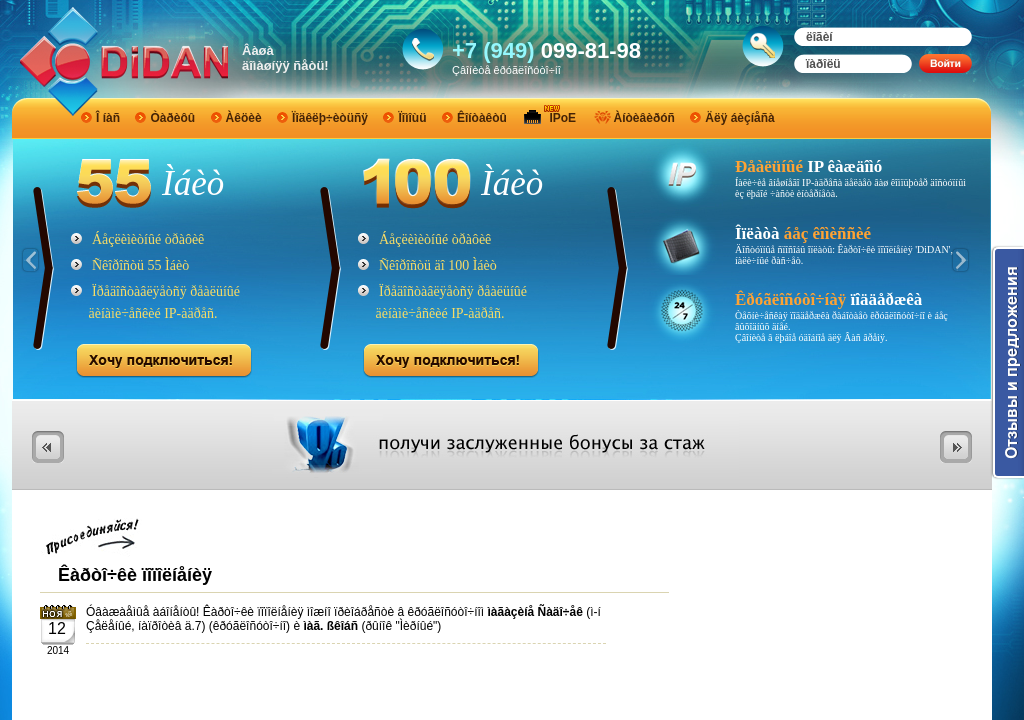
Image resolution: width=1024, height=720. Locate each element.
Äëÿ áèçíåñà (739, 118)
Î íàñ (108, 118)
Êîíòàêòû (482, 118)
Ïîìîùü (412, 118)
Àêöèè (244, 118)
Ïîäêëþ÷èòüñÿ (330, 118)
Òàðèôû (172, 118)
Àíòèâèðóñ (644, 118)
